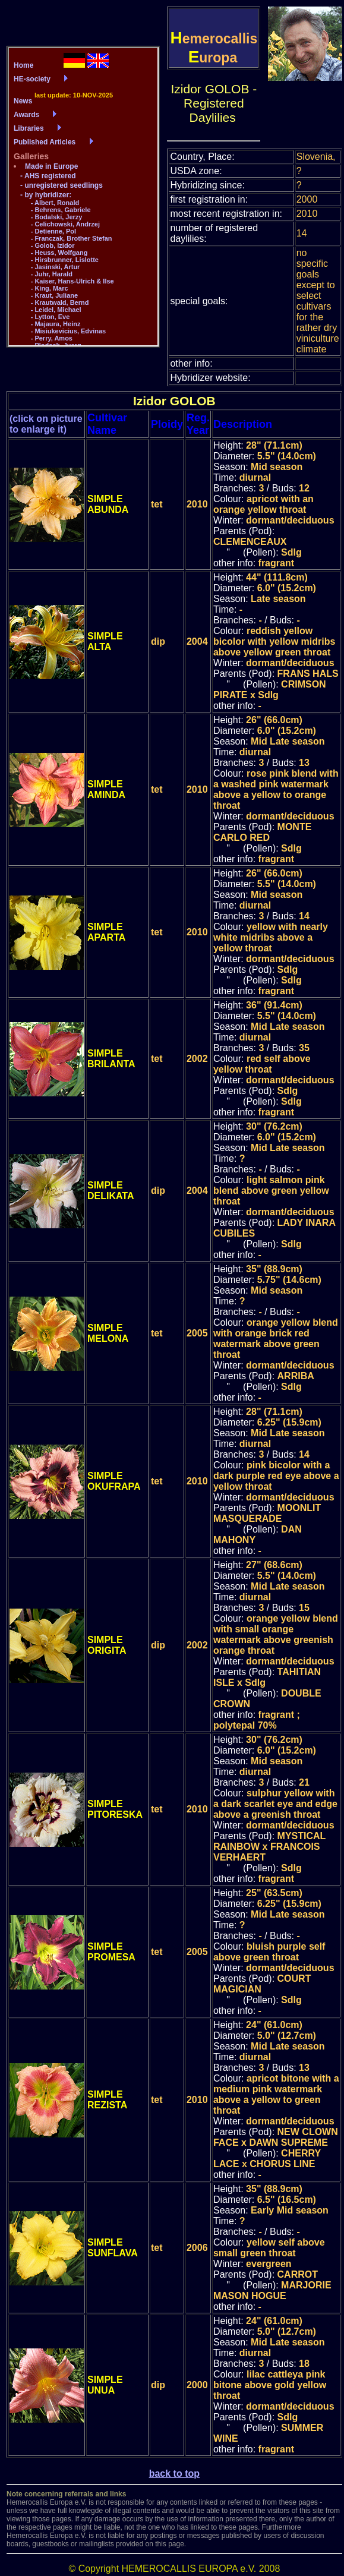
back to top (174, 2473)
